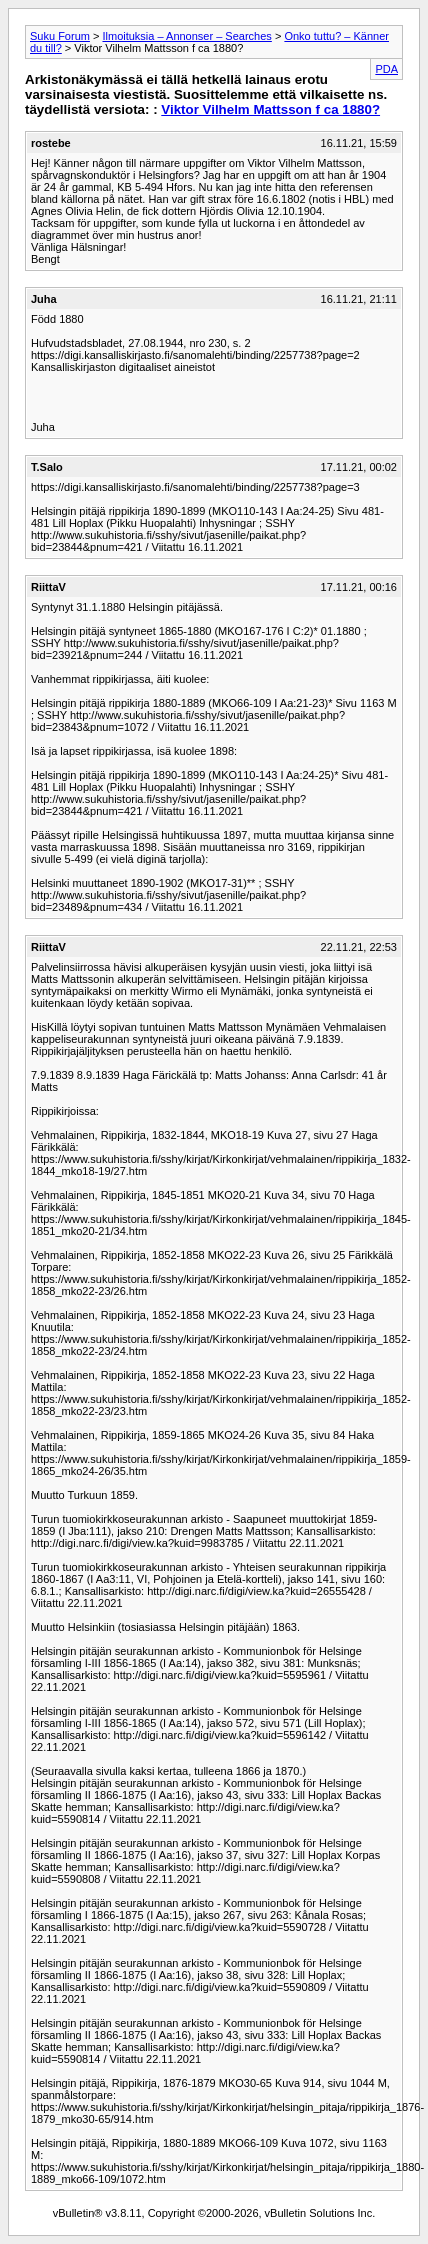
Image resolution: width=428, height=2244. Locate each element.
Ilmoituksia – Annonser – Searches (186, 36)
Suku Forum (60, 36)
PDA (386, 69)
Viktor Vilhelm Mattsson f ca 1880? (270, 109)
